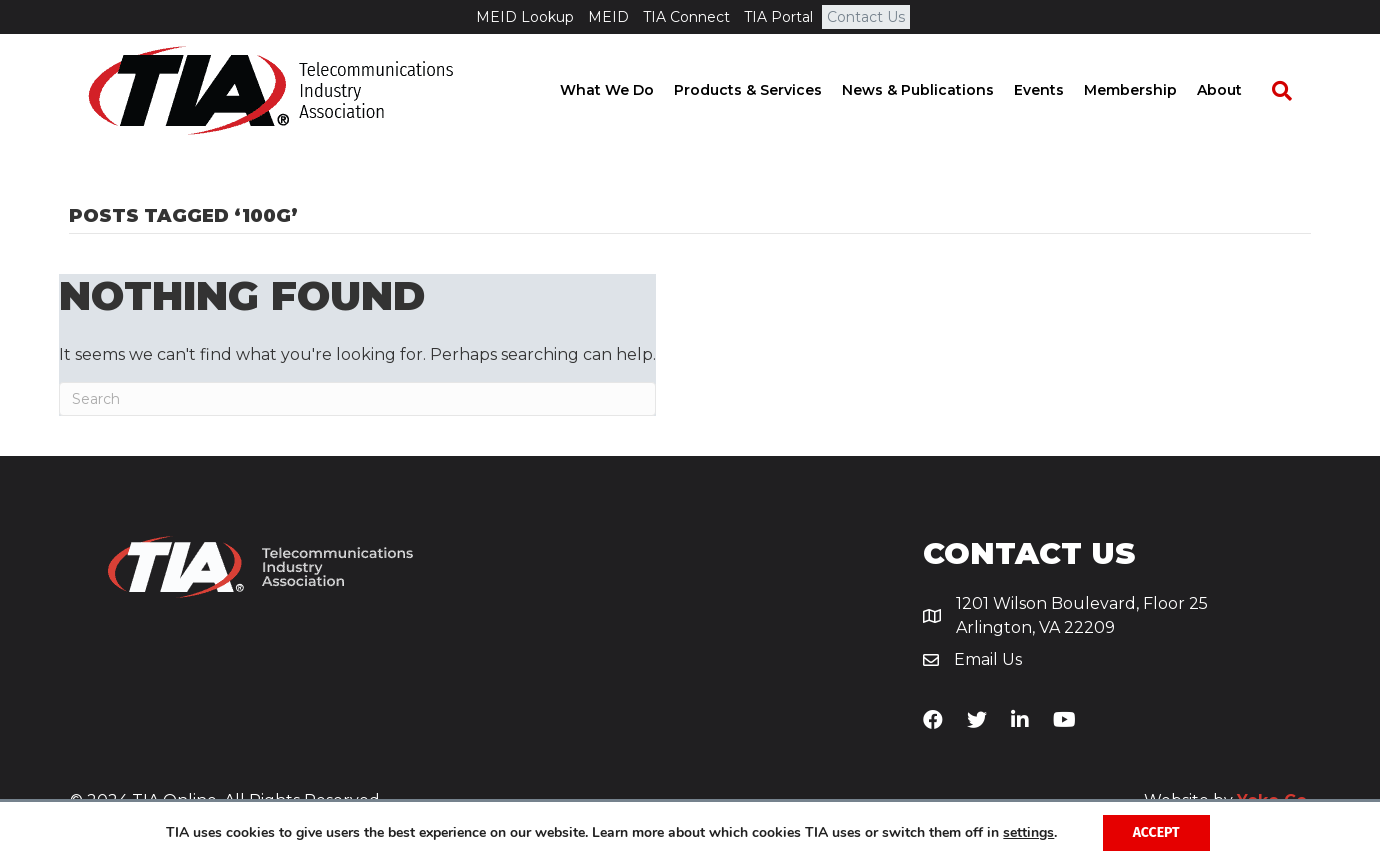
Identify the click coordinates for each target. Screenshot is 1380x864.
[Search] (1291, 91)
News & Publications (937, 90)
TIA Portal (778, 17)
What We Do (626, 90)
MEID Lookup (525, 17)
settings (1028, 833)
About (1238, 90)
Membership (1149, 90)
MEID (608, 17)
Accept (1156, 832)
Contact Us (866, 17)
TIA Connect (686, 17)
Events (1058, 90)
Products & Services (767, 90)
